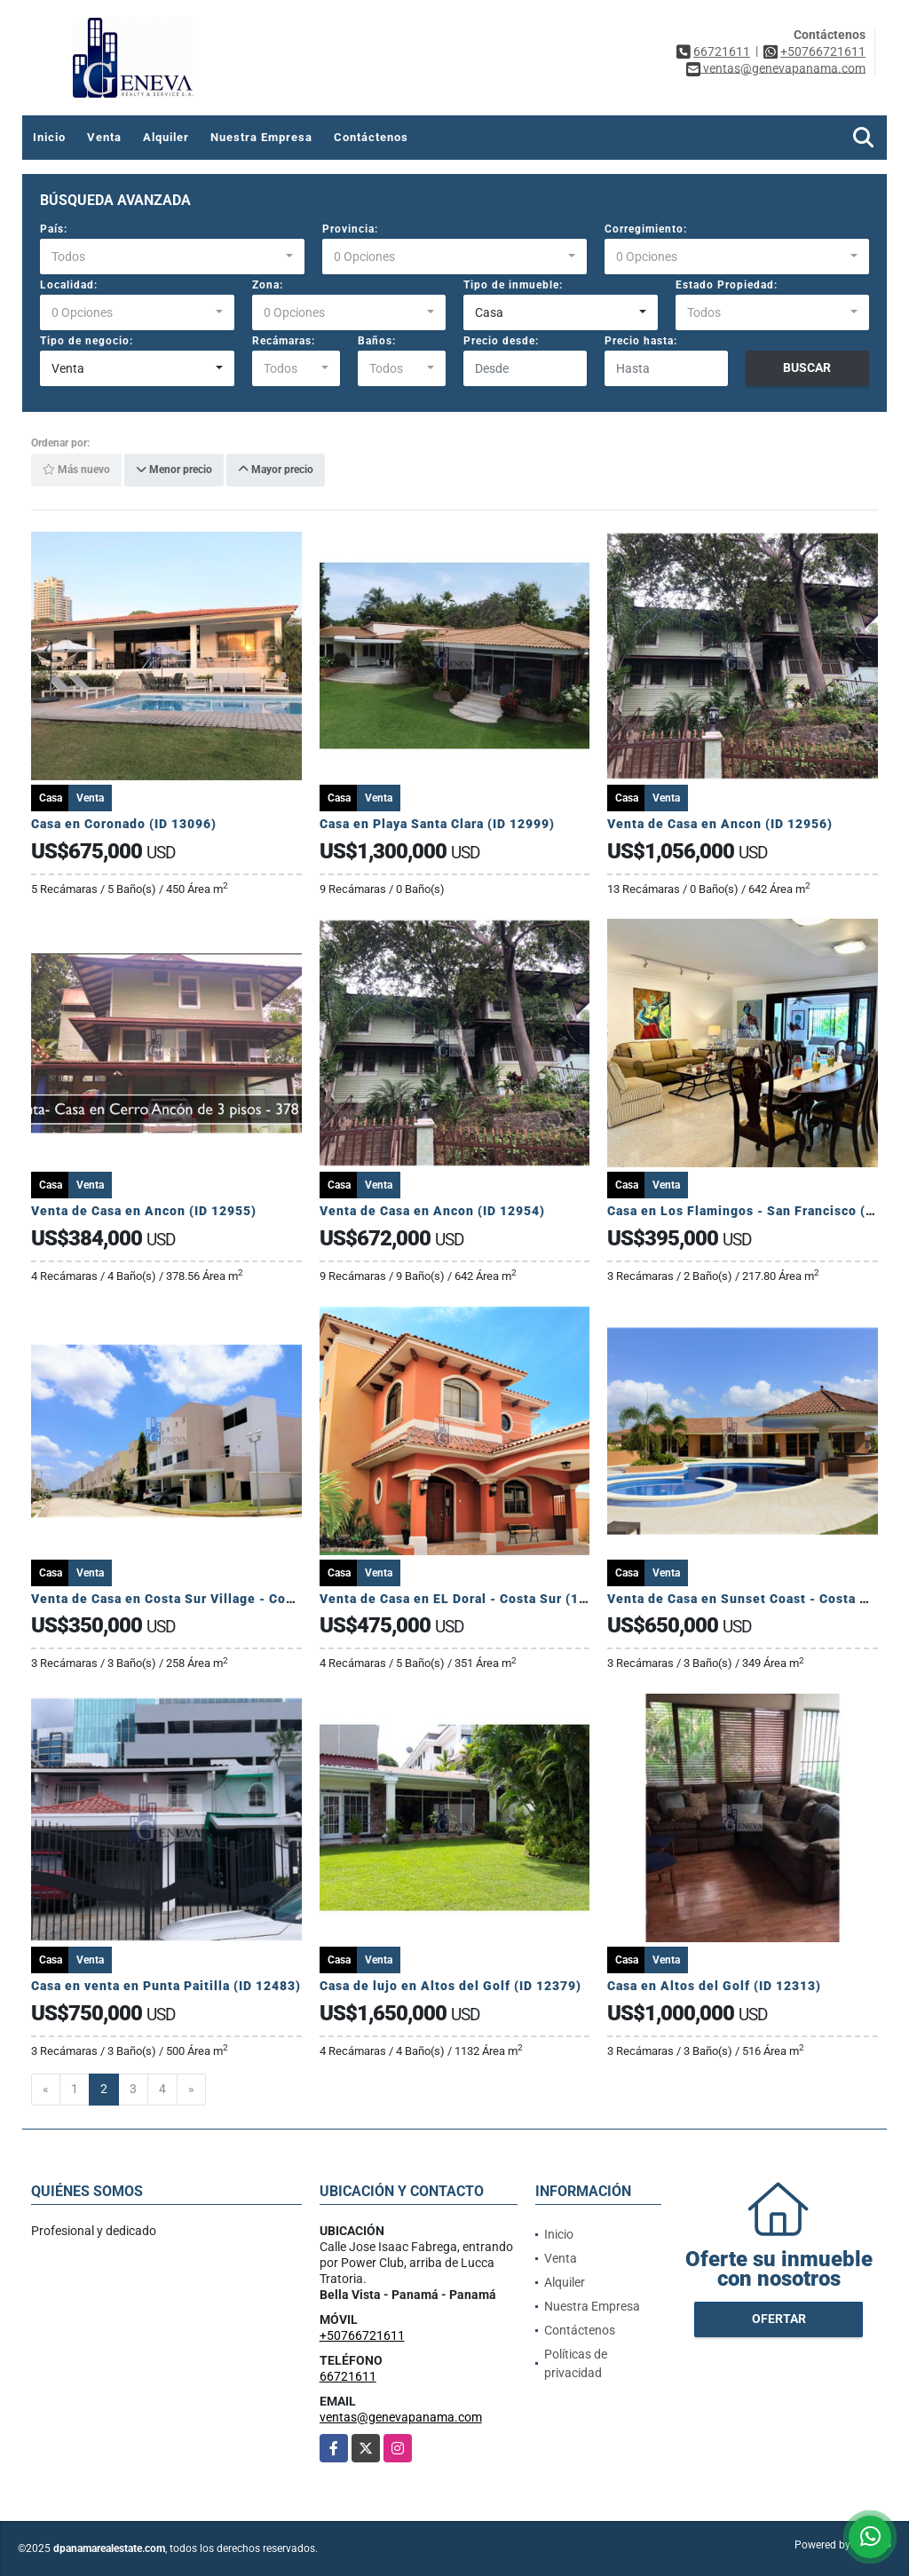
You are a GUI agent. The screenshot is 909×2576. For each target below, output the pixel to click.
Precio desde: (501, 341)
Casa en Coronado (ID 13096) (125, 824)
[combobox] (172, 256)
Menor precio (174, 470)
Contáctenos (371, 137)
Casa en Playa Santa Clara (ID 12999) (437, 824)
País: (53, 229)
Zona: (267, 285)
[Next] (191, 2090)
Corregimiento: (646, 229)
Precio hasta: (641, 341)
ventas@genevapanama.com (401, 2417)
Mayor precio (275, 470)
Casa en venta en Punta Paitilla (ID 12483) (166, 1986)
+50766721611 (823, 51)
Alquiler (166, 137)
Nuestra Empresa (261, 137)
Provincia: (350, 229)
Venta (104, 137)
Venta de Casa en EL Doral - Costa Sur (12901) (468, 1599)
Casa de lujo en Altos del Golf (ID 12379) (450, 1986)
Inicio (49, 137)
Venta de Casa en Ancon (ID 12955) (144, 1211)
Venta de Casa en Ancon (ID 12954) (432, 1211)
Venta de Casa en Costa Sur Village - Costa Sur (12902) (208, 1599)
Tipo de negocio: (86, 341)
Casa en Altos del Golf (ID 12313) (714, 1986)
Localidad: (69, 285)
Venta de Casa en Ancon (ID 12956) (720, 824)
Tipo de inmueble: (513, 285)
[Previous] (45, 2090)
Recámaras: (283, 341)
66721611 (721, 51)
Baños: (377, 341)
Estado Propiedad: (727, 285)
